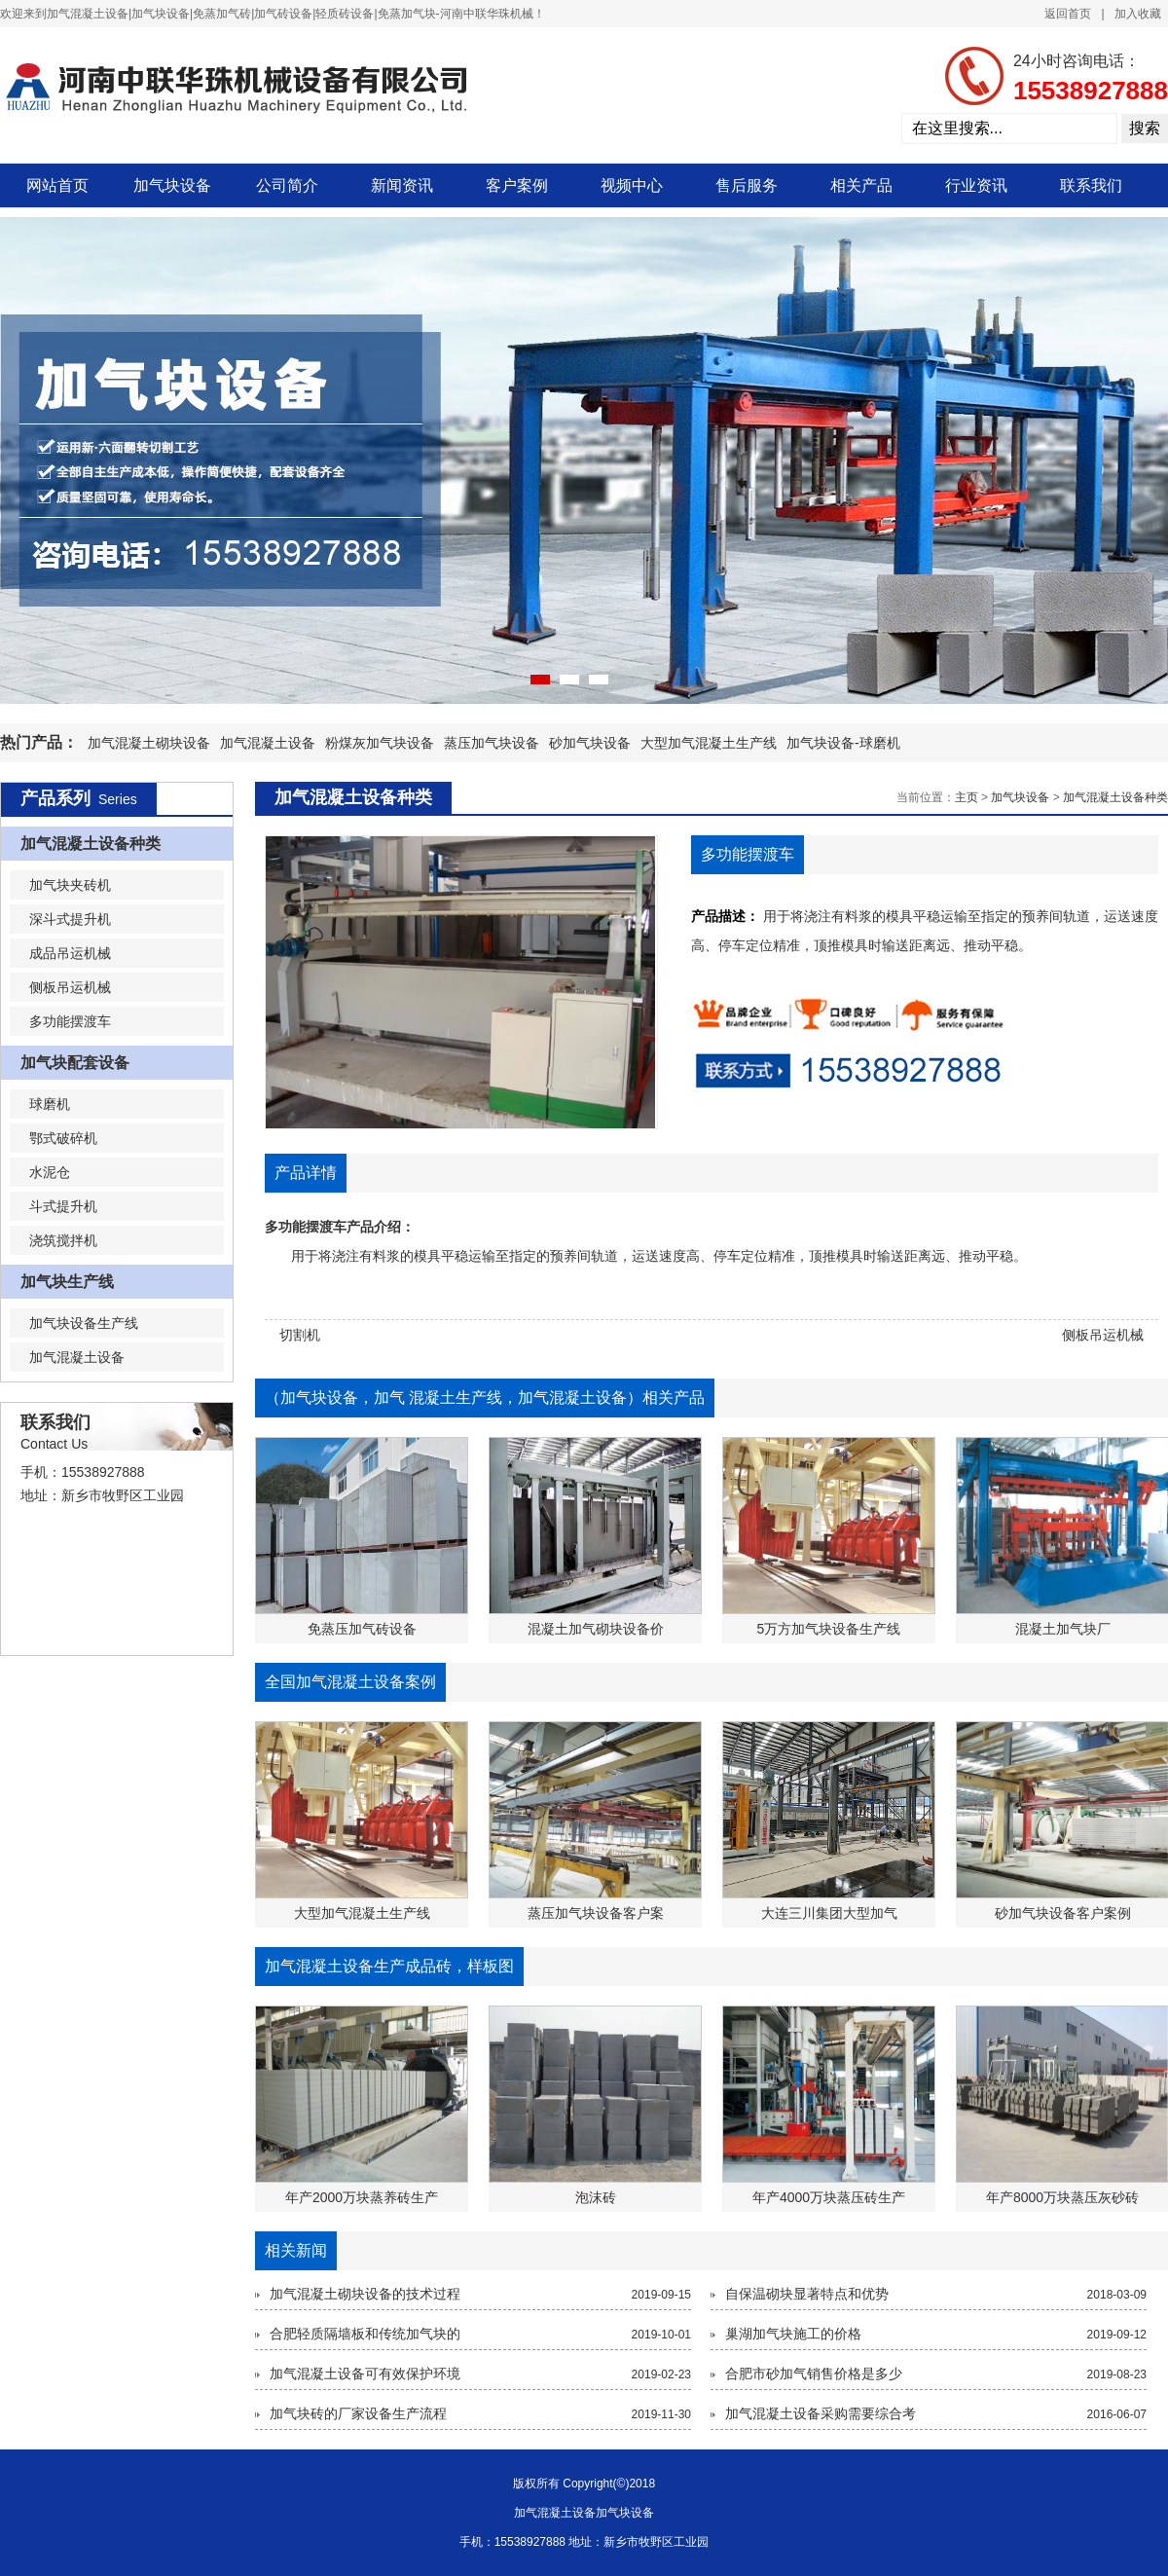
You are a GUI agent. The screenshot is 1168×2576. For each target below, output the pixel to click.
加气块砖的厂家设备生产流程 (358, 2413)
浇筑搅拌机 (63, 1240)
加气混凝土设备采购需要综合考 (820, 2413)
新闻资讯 (402, 185)
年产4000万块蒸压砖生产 (828, 2197)
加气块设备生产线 (83, 1323)
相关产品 (861, 185)
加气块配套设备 (74, 1062)
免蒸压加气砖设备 (362, 1629)
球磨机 (49, 1104)
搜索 (1144, 128)
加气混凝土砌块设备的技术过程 (365, 2293)
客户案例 (517, 185)
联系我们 (1091, 185)
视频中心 (632, 185)
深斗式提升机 (70, 919)
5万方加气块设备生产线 (829, 1629)
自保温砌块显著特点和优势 (807, 2293)
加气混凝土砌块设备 (149, 743)
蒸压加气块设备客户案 (596, 1913)
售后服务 (746, 185)
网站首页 (57, 185)
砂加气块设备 (590, 743)
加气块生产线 (67, 1281)
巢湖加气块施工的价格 (793, 2333)
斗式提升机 (63, 1206)
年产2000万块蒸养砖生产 (361, 2197)
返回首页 (1067, 13)
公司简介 (287, 185)
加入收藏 (1137, 13)
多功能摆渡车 (70, 1021)
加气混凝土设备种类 (90, 843)
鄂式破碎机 (63, 1138)
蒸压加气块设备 (491, 743)
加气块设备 (172, 185)
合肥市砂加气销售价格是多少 (813, 2373)
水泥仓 (49, 1172)
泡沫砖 (595, 2197)
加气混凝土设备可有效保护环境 (365, 2373)
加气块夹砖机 (70, 885)
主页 (966, 797)
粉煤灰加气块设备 (379, 743)
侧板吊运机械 (70, 987)
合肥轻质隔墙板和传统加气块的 (365, 2333)
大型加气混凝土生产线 (708, 743)
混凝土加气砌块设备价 (596, 1629)
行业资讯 (976, 185)
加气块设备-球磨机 (843, 743)
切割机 (299, 1335)
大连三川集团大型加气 (829, 1913)
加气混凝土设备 (267, 743)
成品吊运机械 (70, 953)
